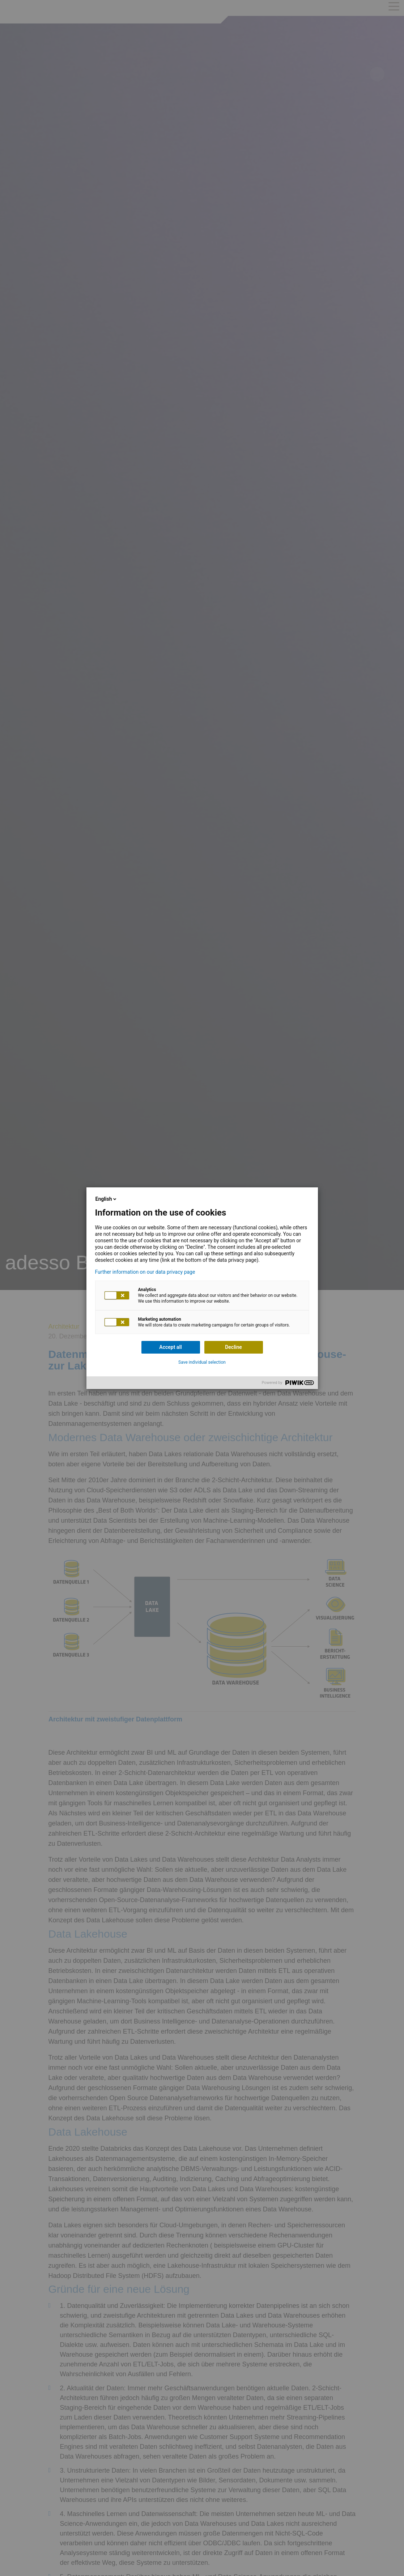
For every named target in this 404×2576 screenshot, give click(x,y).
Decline (233, 1347)
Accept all (170, 1347)
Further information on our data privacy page (145, 1272)
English (106, 1199)
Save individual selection (202, 1362)
